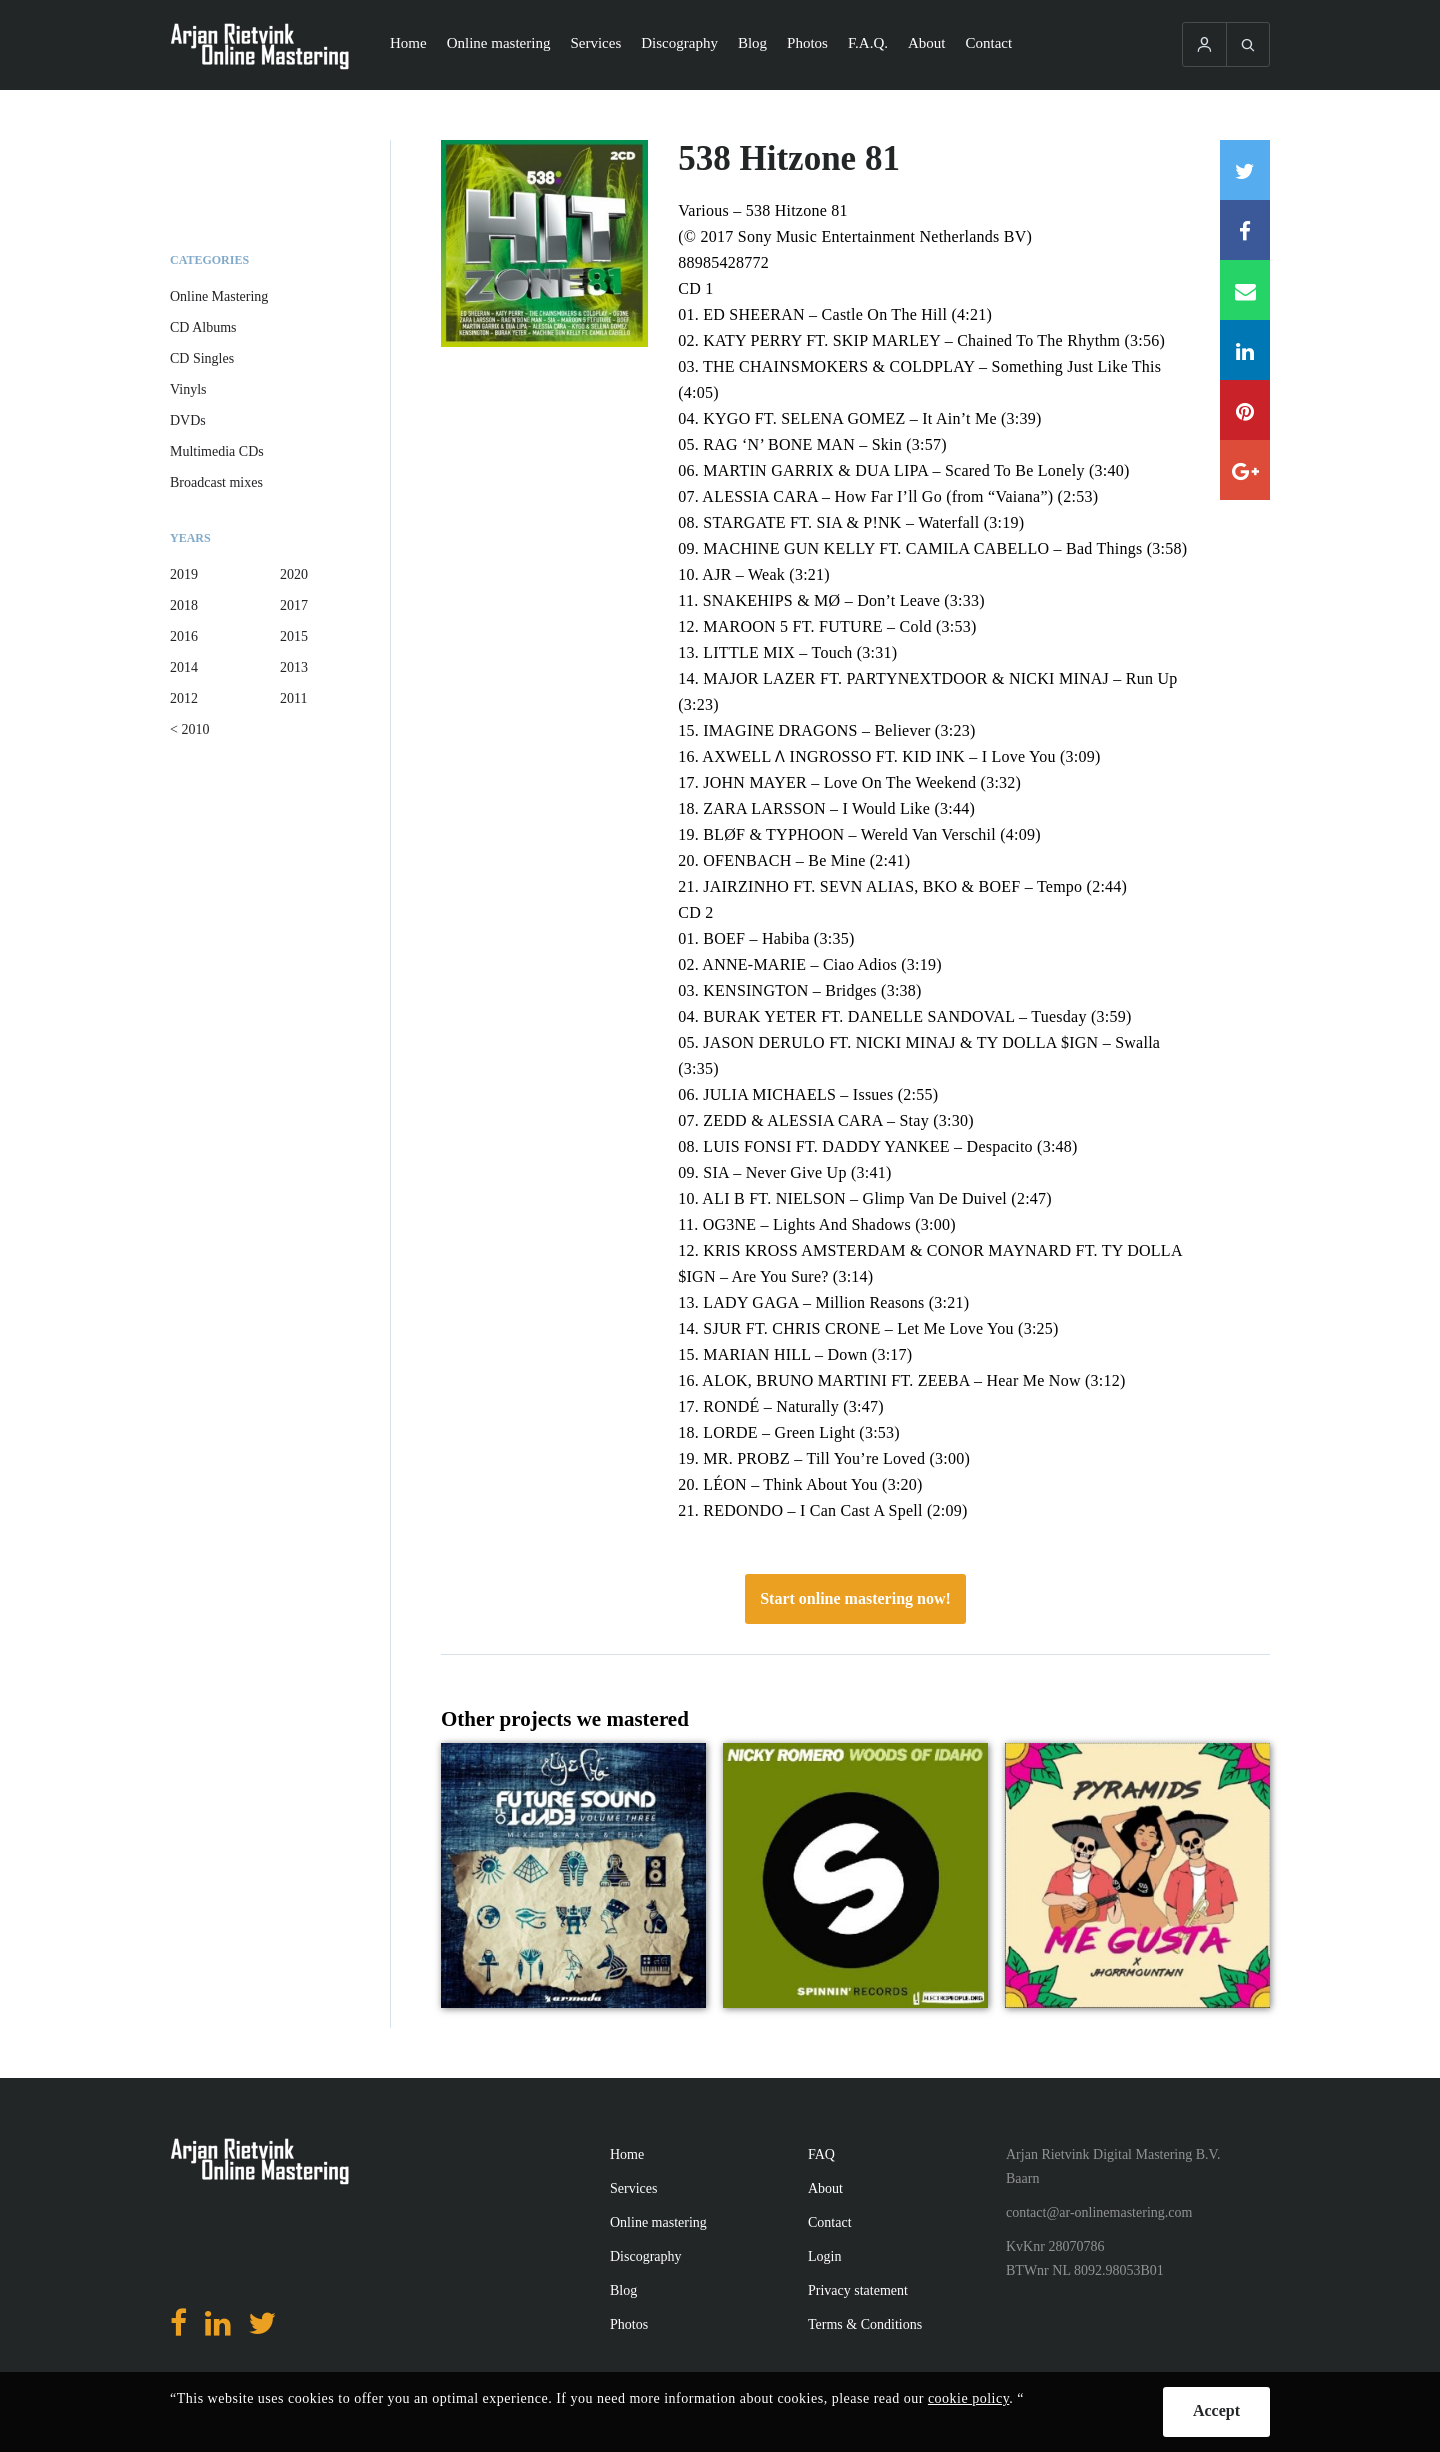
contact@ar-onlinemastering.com (1099, 2212)
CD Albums (203, 327)
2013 (294, 667)
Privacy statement (858, 2290)
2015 (294, 636)
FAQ (821, 2154)
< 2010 (189, 729)
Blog (752, 43)
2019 (184, 574)
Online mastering (499, 43)
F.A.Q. (868, 43)
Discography (679, 43)
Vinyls (188, 389)
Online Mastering (219, 296)
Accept (1216, 2410)
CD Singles (202, 358)
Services (595, 43)
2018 (184, 605)
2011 (293, 698)
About (927, 43)
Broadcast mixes (216, 482)
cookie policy (968, 2398)
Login (824, 2256)
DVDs (188, 420)
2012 (184, 698)
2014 (184, 667)
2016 (184, 636)
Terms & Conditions (865, 2324)
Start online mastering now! (855, 1598)
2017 (294, 605)
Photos (807, 43)
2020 (294, 574)
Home (408, 43)
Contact (989, 43)
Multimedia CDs (217, 451)
